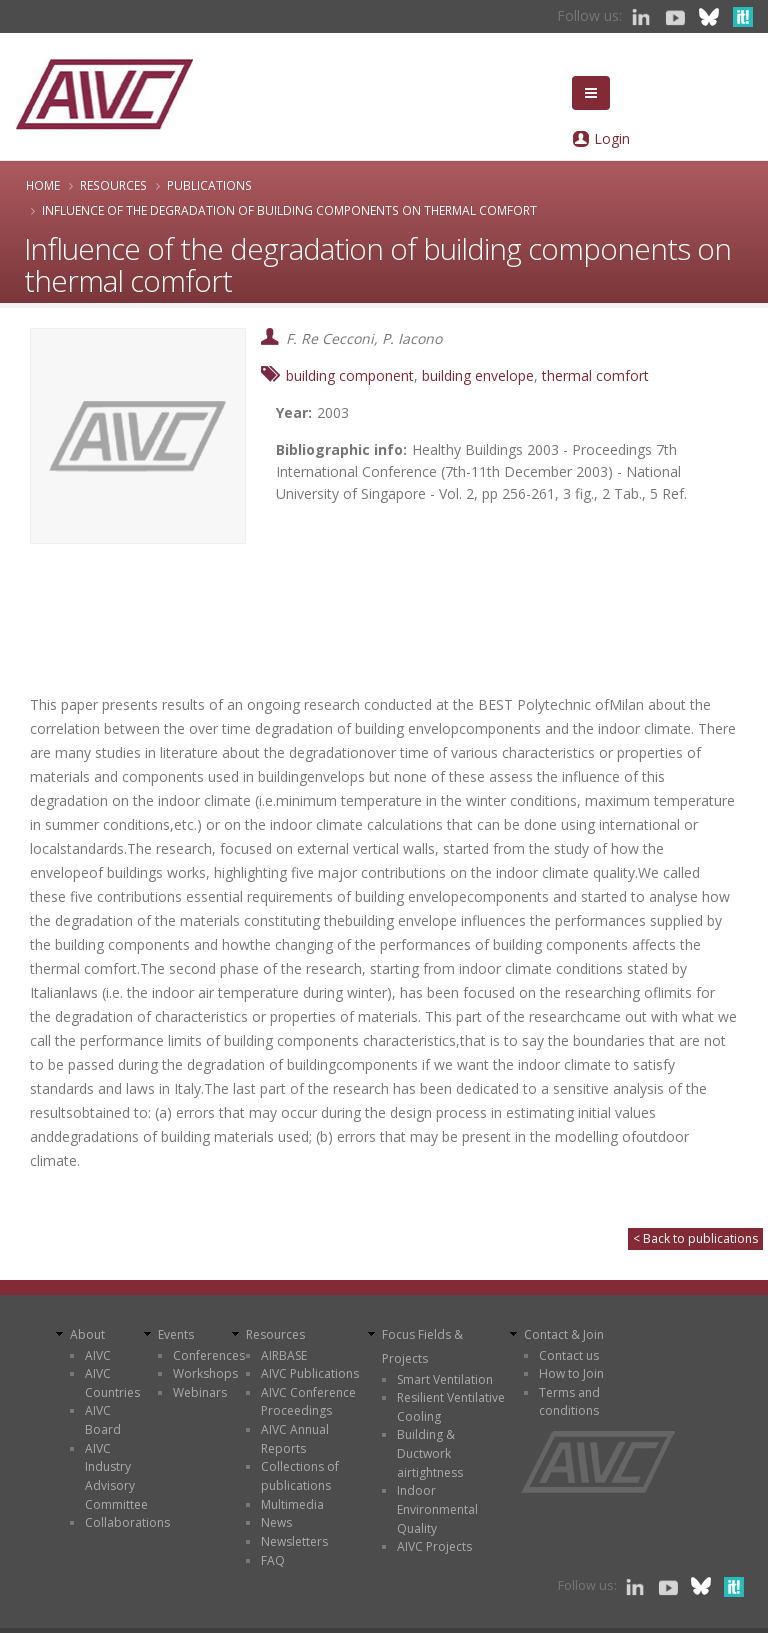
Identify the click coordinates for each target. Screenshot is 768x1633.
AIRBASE (284, 1355)
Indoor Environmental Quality (437, 1509)
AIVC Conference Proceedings (308, 1402)
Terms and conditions (569, 1402)
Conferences (209, 1355)
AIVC (98, 1355)
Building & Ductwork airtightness (430, 1453)
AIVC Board (103, 1420)
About (87, 1334)
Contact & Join (564, 1334)
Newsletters (294, 1541)
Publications (209, 185)
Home (43, 185)
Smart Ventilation (445, 1379)
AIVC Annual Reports (295, 1439)
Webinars (200, 1392)
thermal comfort (595, 375)
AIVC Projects (434, 1546)
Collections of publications (300, 1476)
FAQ (273, 1560)
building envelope (478, 375)
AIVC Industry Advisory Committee (116, 1476)
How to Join (571, 1373)
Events (176, 1334)
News (276, 1522)
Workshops (205, 1373)
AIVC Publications (310, 1373)
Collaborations (127, 1522)
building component (350, 375)
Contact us (569, 1355)
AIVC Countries (112, 1383)
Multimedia (292, 1504)
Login (612, 138)
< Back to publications (695, 1238)
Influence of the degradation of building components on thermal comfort (289, 210)
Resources (113, 185)
